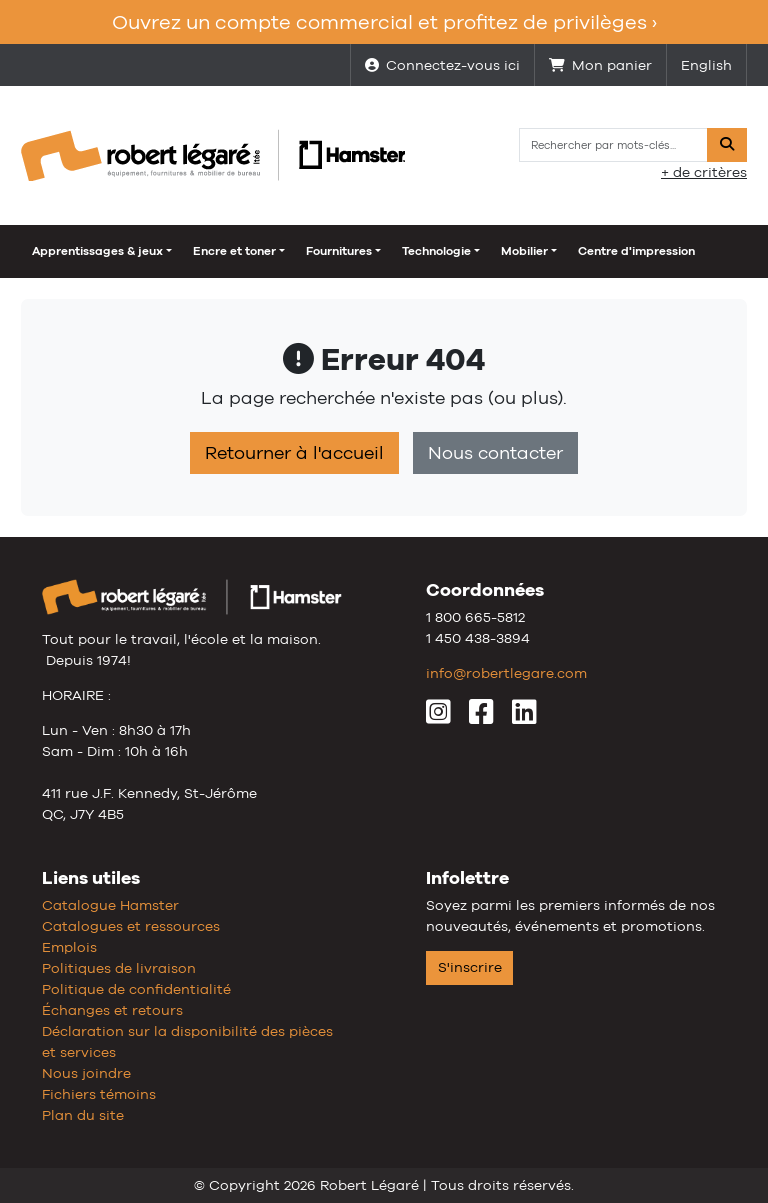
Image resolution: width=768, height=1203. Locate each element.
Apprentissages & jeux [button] (97, 251)
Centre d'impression (636, 251)
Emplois (69, 947)
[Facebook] (481, 717)
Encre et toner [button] (234, 251)
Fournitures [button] (339, 251)
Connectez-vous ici (442, 65)
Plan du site (83, 1115)
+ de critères (704, 172)
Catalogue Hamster (110, 905)
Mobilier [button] (524, 251)
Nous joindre (86, 1073)
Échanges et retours (112, 1010)
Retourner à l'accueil (294, 453)
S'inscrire (470, 967)
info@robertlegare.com (506, 673)
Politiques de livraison (119, 968)
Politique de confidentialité (136, 989)
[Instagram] (438, 717)
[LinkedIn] (524, 717)
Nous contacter (495, 453)
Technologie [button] (436, 251)
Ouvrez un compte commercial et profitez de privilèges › (384, 21)
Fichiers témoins (99, 1094)
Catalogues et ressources (131, 926)
